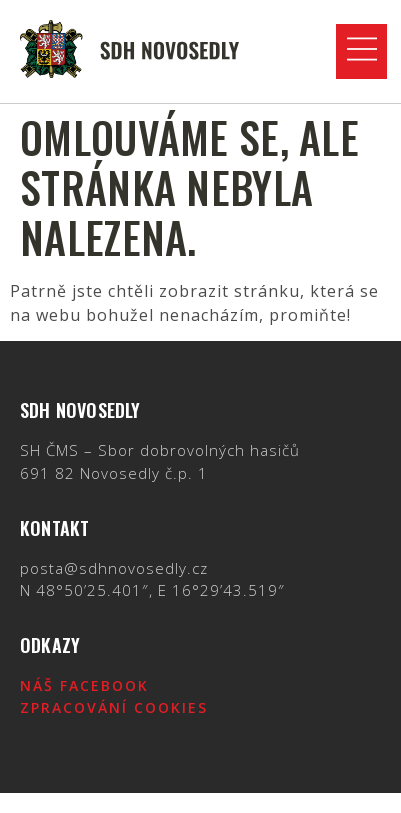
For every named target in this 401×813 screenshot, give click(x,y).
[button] (361, 51)
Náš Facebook (84, 685)
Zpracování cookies (114, 707)
